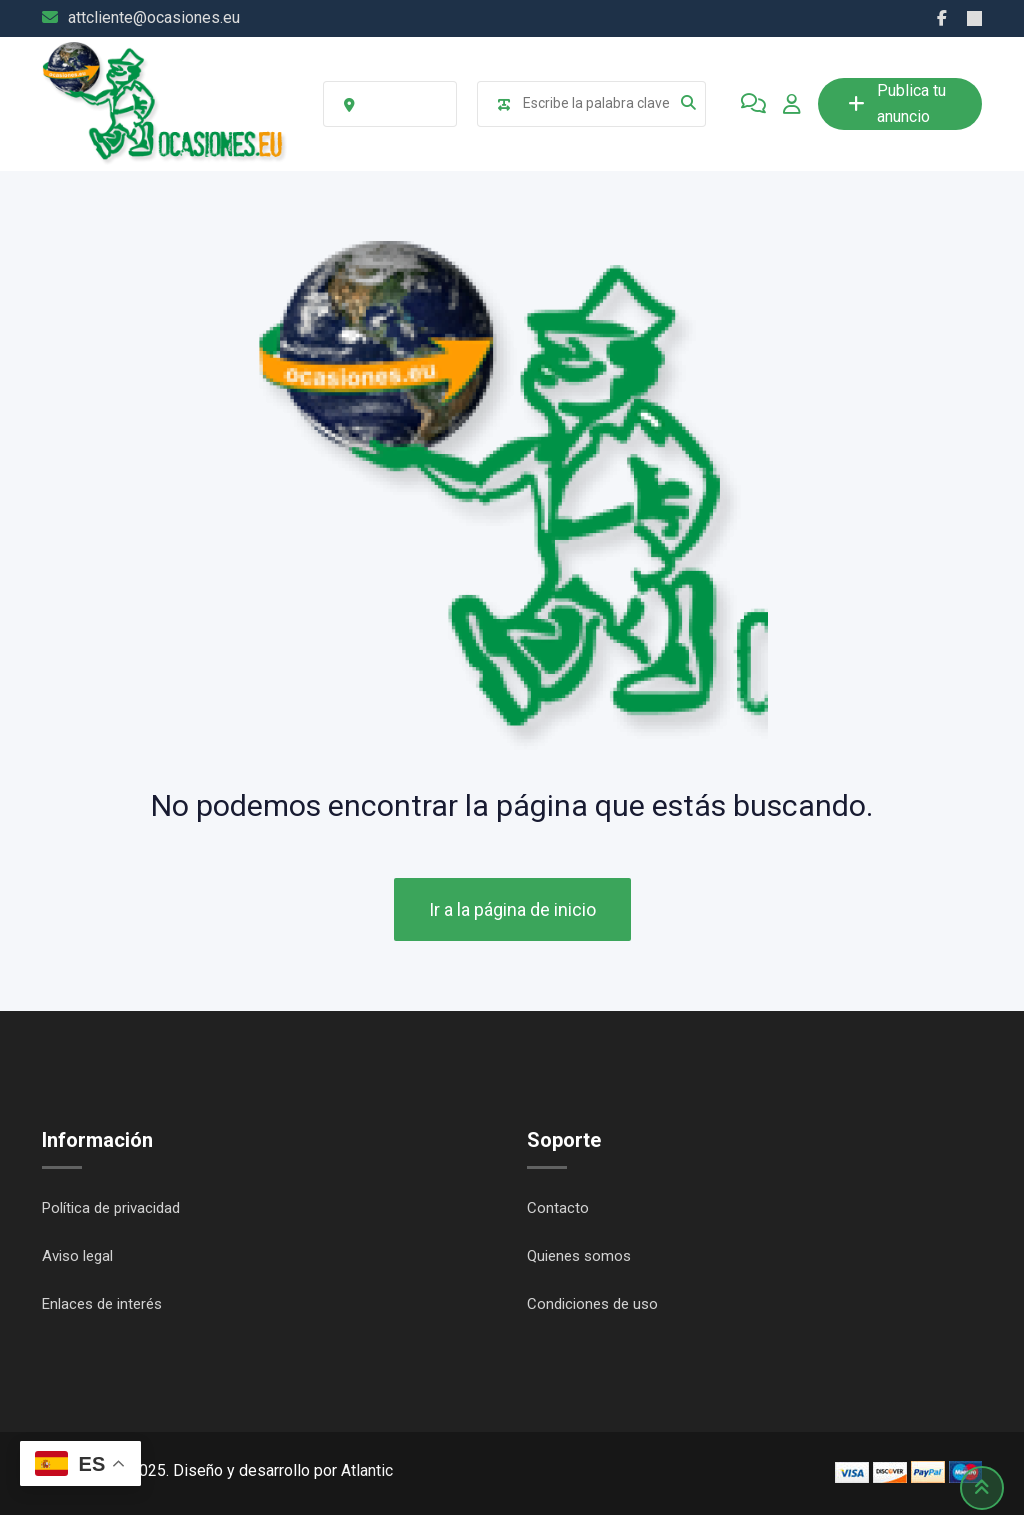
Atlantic (367, 1470)
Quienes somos (579, 1256)
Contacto (558, 1208)
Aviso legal (77, 1256)
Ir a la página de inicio (512, 909)
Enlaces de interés (102, 1304)
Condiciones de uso (592, 1304)
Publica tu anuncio (897, 103)
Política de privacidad (111, 1208)
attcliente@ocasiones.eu (154, 17)
